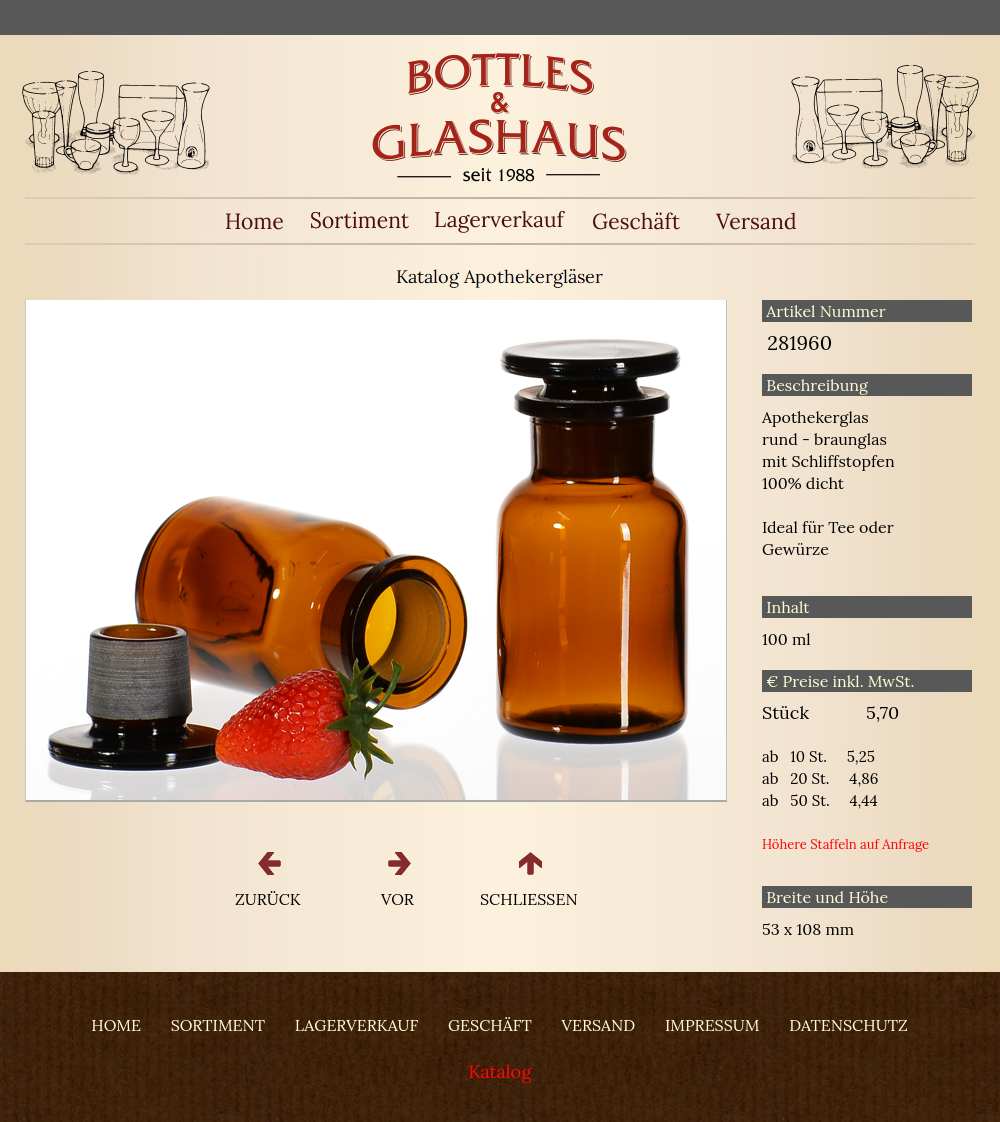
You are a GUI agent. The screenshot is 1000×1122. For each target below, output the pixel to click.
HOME (116, 1025)
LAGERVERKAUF (356, 1025)
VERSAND (599, 1025)
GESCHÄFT (490, 1025)
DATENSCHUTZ (848, 1025)
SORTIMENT (218, 1025)
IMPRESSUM (712, 1025)
